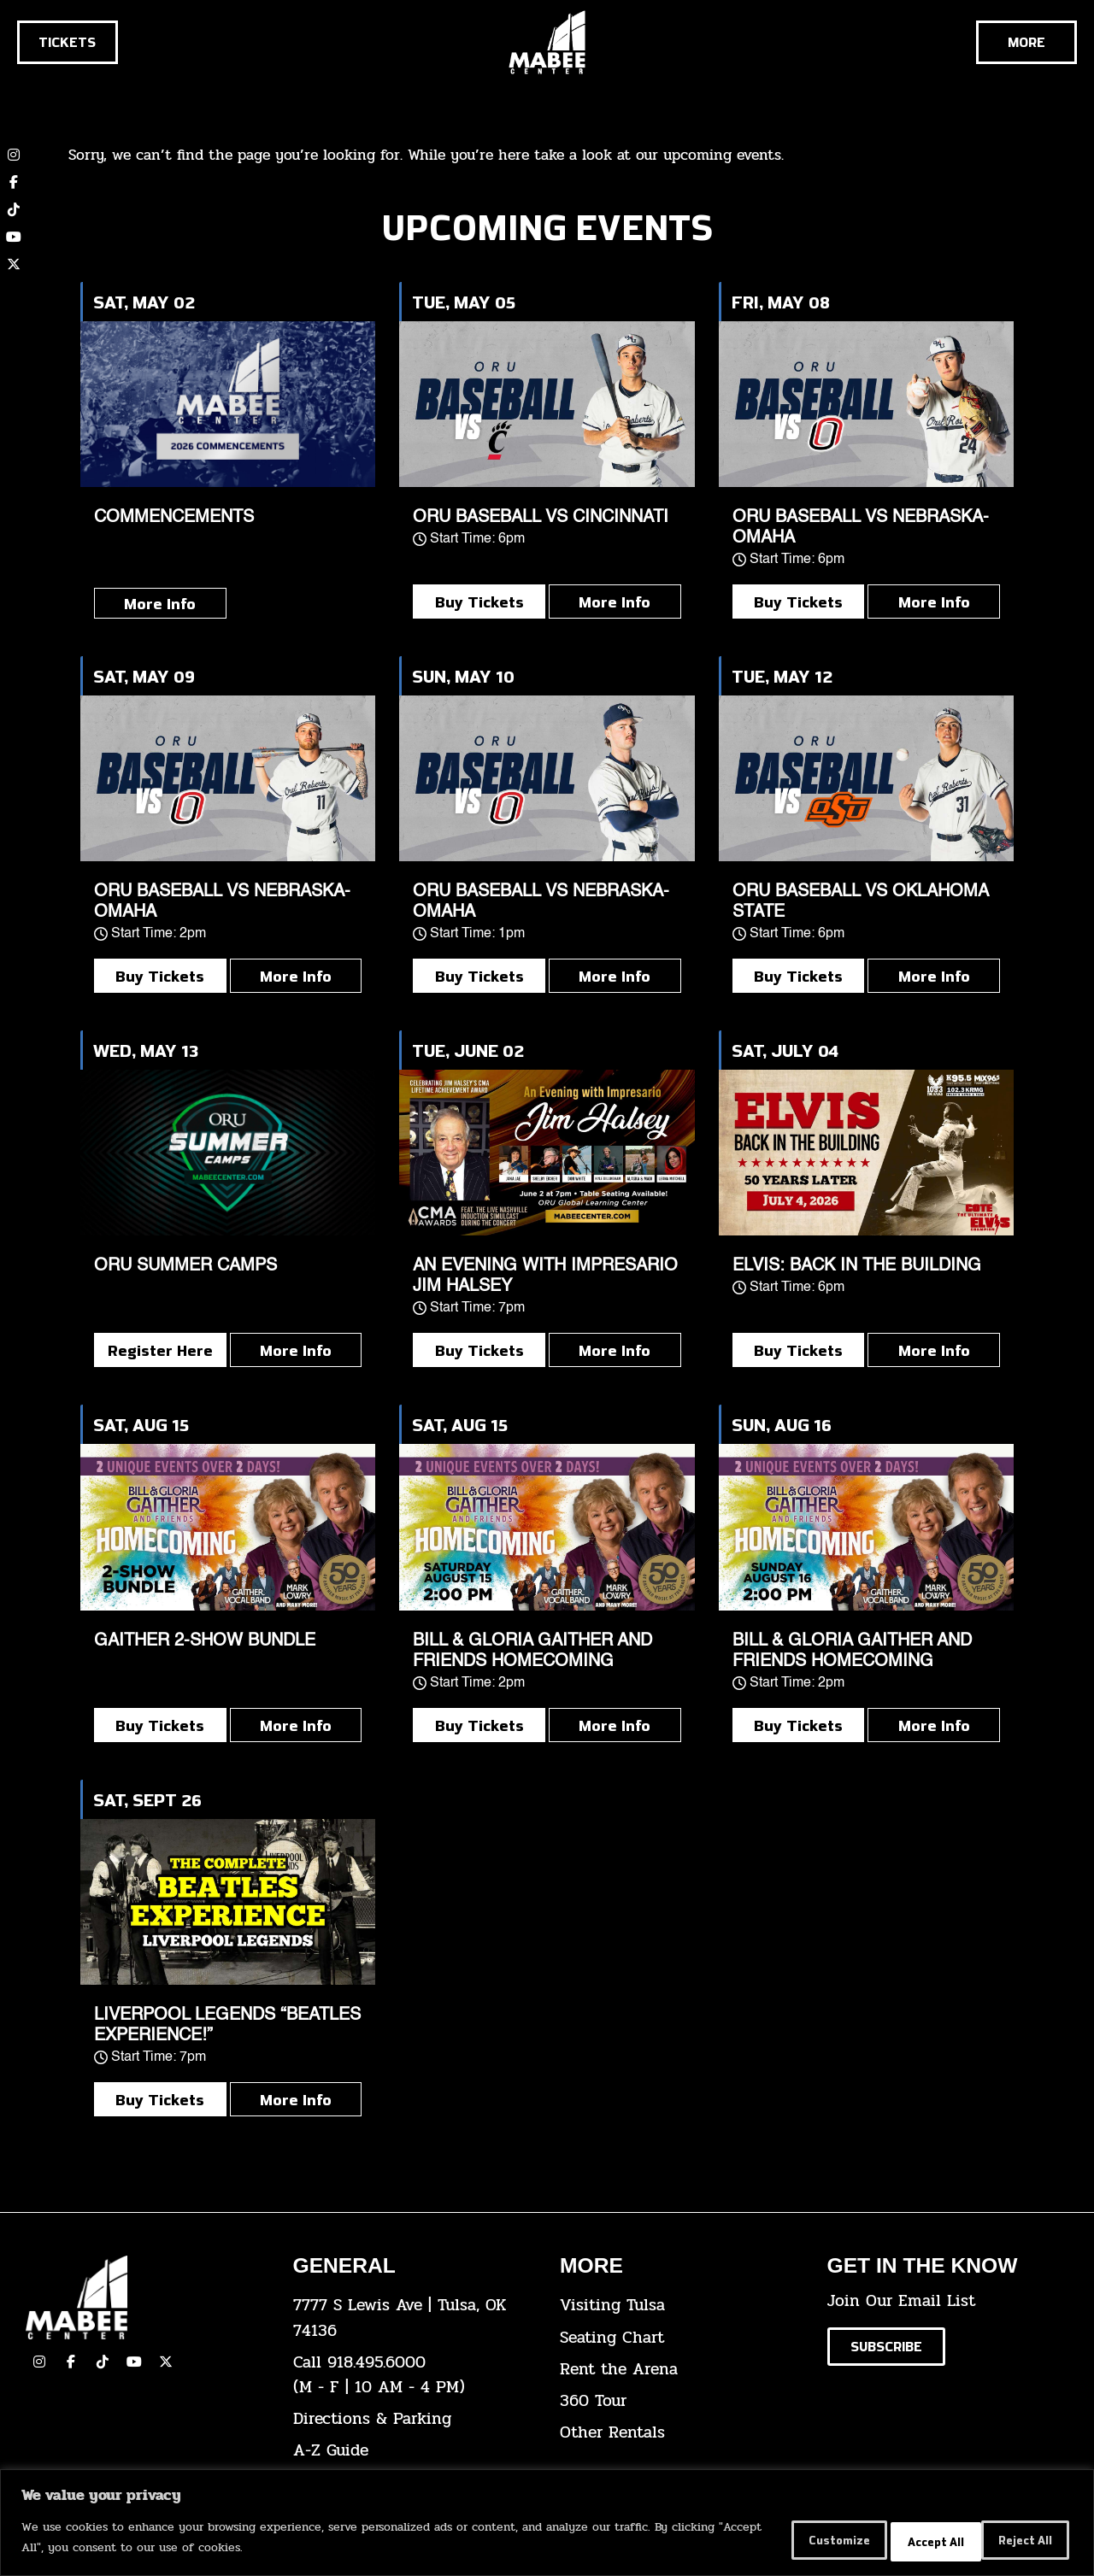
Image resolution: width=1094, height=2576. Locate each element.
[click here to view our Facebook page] (13, 182)
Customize (780, 2540)
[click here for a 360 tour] (681, 2401)
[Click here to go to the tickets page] (67, 42)
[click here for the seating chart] (681, 2338)
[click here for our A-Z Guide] (414, 2450)
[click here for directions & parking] (414, 2419)
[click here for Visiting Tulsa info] (681, 2305)
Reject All (899, 2540)
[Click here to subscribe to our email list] (886, 2346)
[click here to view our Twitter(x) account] (165, 2361)
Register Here (160, 1350)
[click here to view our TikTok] (102, 2361)
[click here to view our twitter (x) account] (13, 264)
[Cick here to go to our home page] (147, 2297)
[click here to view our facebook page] (71, 2361)
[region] (547, 2525)
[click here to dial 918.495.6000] (414, 2375)
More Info (160, 603)
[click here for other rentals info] (681, 2433)
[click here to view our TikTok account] (13, 209)
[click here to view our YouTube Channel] (134, 2361)
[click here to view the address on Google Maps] (414, 2318)
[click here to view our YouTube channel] (13, 236)
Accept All (1016, 2540)
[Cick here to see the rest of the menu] (1026, 42)
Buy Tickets (479, 601)
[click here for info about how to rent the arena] (681, 2369)
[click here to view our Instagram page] (39, 2361)
